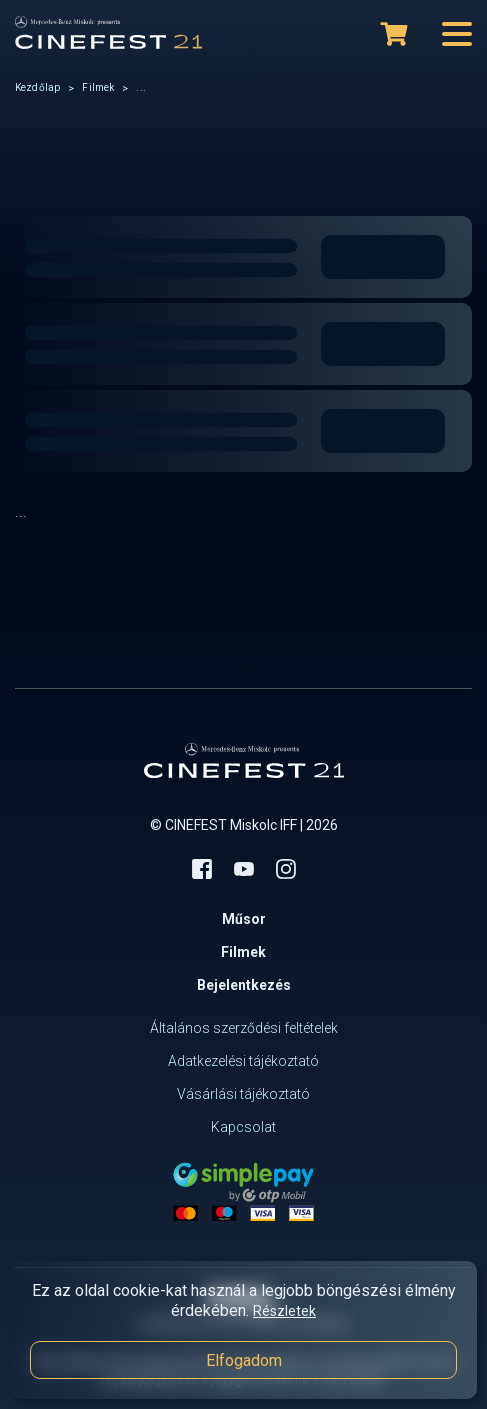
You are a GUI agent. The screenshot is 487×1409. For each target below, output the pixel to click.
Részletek (284, 1311)
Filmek (98, 87)
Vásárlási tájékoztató (243, 1094)
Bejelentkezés (244, 985)
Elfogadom (244, 1360)
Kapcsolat (243, 1127)
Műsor (244, 919)
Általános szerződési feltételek (244, 1028)
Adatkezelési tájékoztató (243, 1061)
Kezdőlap (37, 87)
